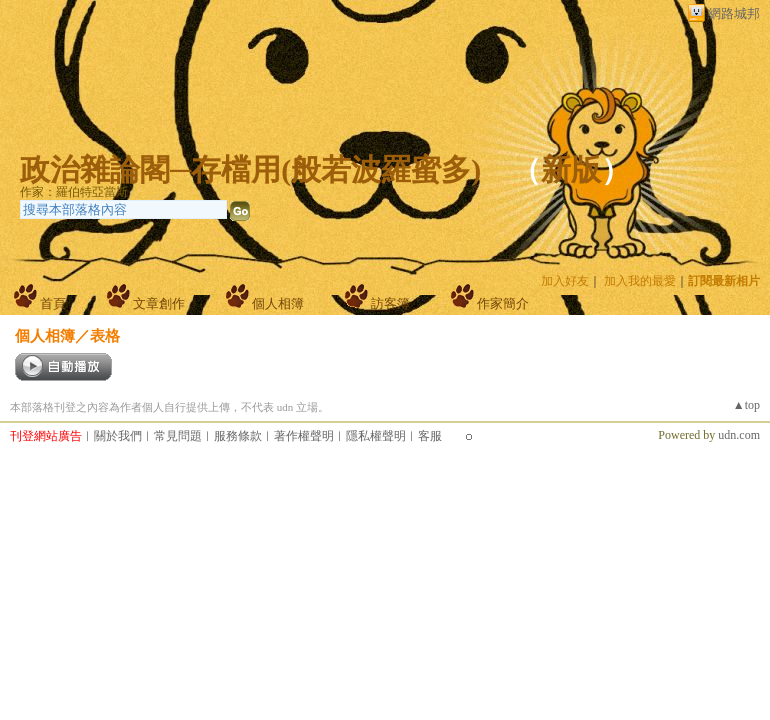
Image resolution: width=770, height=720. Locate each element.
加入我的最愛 (640, 281)
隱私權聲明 (376, 436)
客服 (430, 436)
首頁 (53, 303)
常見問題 (178, 436)
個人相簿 (278, 303)
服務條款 (238, 436)
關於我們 (118, 436)
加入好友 (565, 281)
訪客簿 (390, 303)
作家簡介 (503, 303)
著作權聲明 (304, 436)
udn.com (739, 435)
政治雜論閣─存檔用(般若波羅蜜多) (250, 169)
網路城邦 (734, 13)
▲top (746, 405)
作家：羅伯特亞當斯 (74, 192)
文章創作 (159, 303)
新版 (571, 169)
